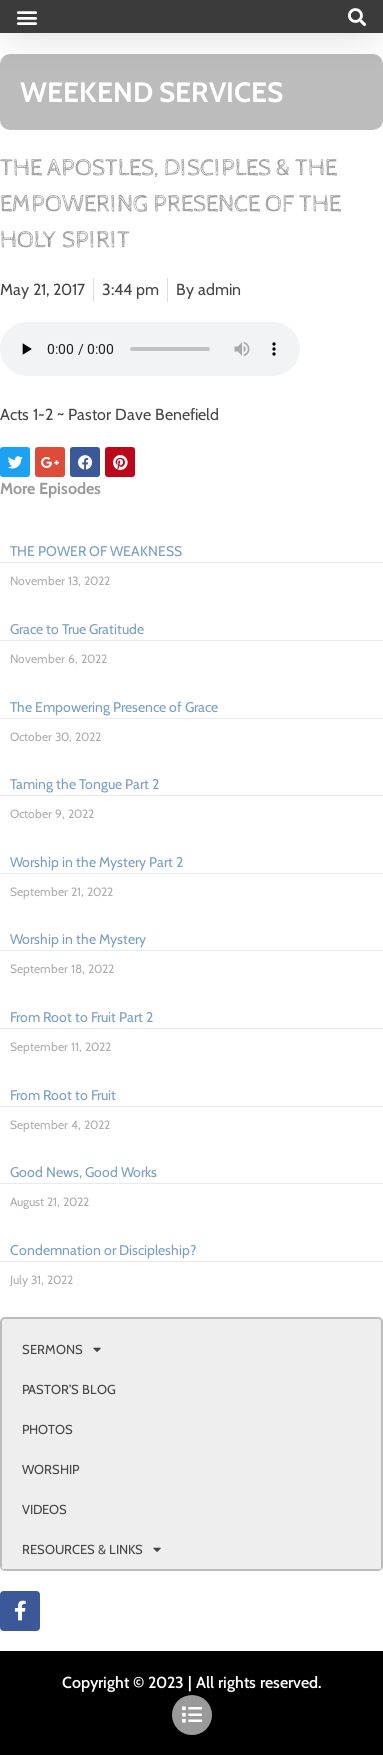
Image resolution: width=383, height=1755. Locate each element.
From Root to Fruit (63, 1095)
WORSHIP (50, 1469)
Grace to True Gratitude (77, 629)
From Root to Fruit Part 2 (81, 1017)
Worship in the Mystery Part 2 (96, 862)
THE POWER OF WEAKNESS (96, 551)
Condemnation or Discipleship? (103, 1250)
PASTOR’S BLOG (69, 1389)
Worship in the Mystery (78, 939)
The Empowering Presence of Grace (114, 707)
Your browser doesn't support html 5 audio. (150, 349)
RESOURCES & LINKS (91, 1549)
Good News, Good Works (83, 1172)
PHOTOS (47, 1429)
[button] (26, 16)
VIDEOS (44, 1509)
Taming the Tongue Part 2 (84, 784)
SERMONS (61, 1349)
